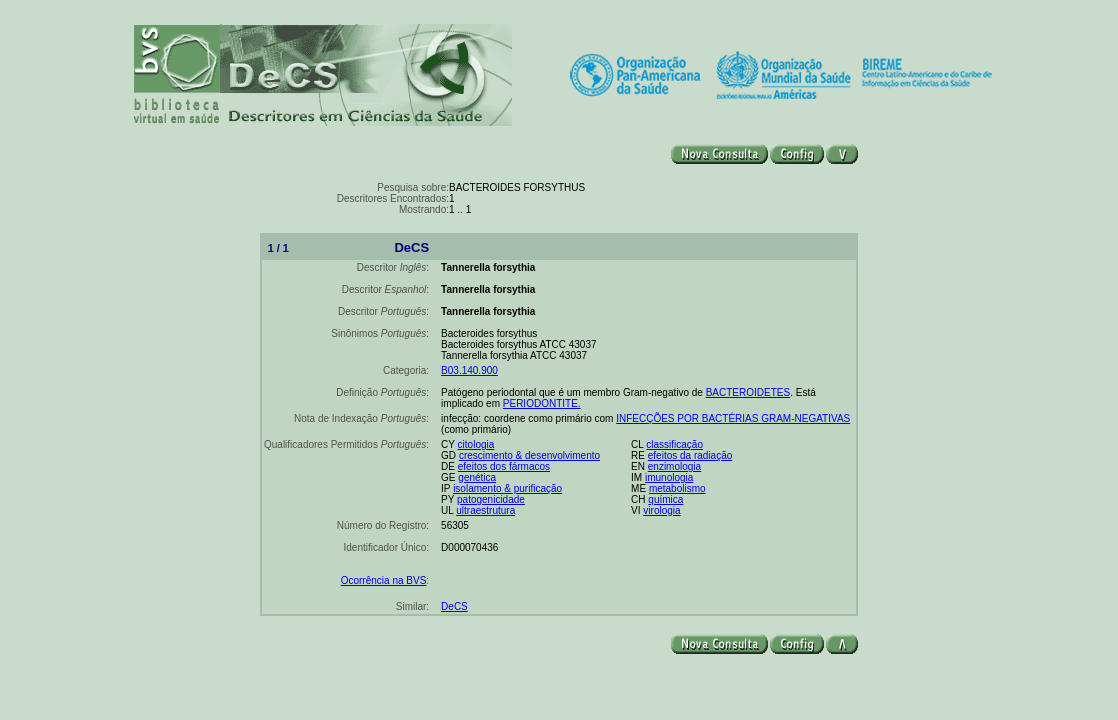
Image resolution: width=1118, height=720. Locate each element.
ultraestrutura (485, 510)
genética (477, 477)
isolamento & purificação (507, 488)
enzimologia (674, 466)
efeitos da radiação (690, 455)
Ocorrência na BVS (384, 580)
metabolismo (677, 488)
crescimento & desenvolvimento (529, 455)
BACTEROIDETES (748, 392)
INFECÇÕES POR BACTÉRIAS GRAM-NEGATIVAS (733, 418)
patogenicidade (491, 499)
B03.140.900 (469, 370)
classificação (674, 444)
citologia (476, 444)
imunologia (669, 477)
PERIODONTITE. (542, 403)
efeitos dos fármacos (504, 466)
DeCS (454, 606)
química (665, 499)
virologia (661, 510)
